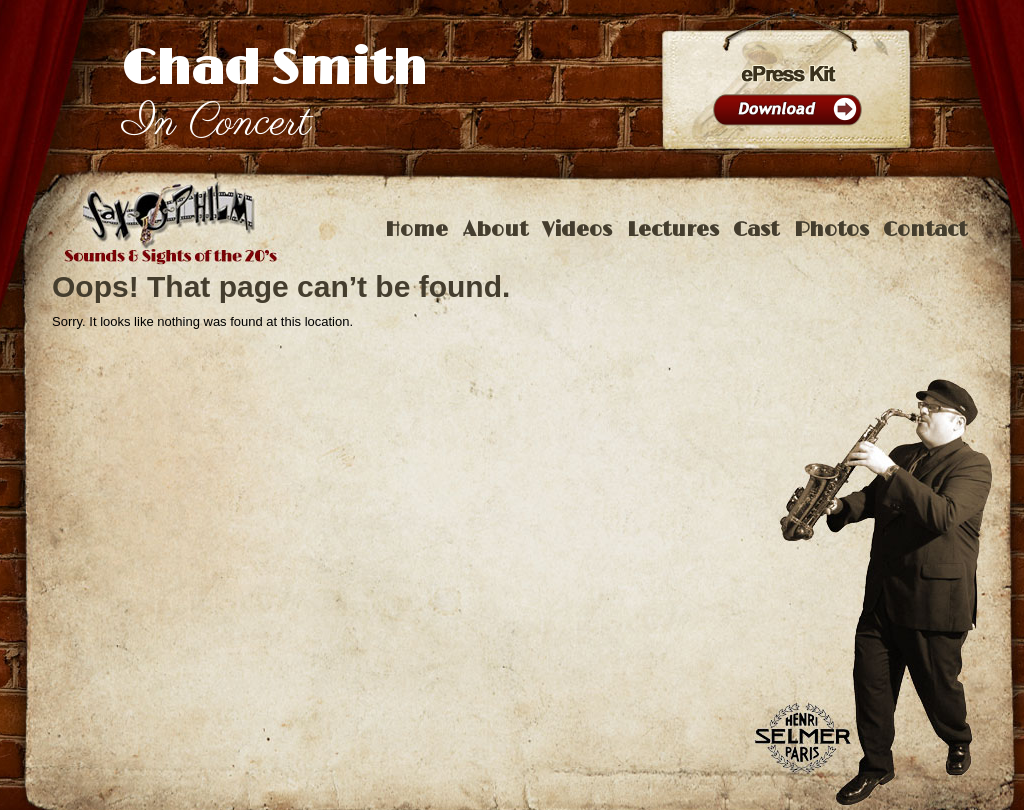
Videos (577, 230)
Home (416, 230)
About (495, 230)
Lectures (673, 230)
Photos (831, 230)
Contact (925, 230)
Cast (756, 230)
